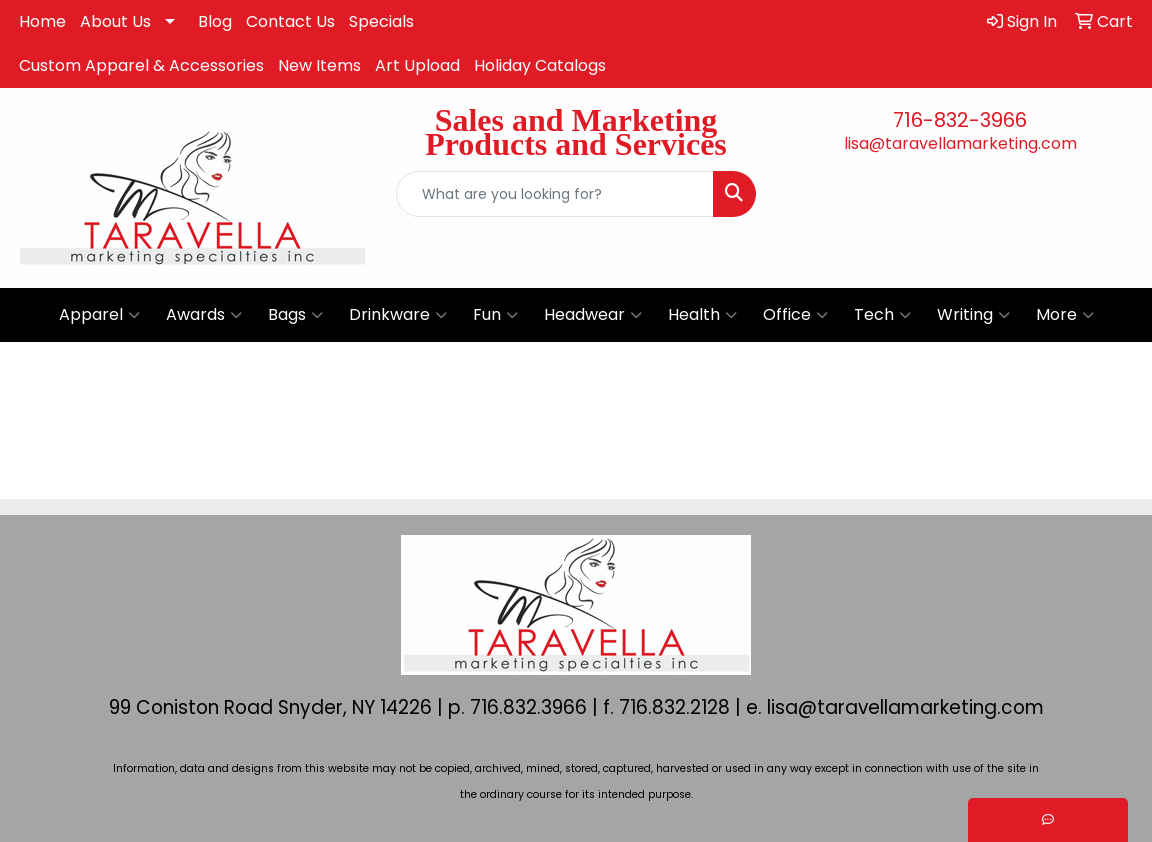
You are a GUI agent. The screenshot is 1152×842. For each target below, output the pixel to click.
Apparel (99, 315)
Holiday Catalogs (540, 65)
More (1065, 315)
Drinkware (398, 315)
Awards (204, 315)
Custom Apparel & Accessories (141, 65)
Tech (882, 315)
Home (42, 21)
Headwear (593, 315)
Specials (381, 21)
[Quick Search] (555, 194)
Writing (973, 315)
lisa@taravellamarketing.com (960, 143)
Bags (295, 315)
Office (795, 315)
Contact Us (290, 21)
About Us (115, 21)
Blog (215, 21)
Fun (495, 315)
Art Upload (417, 65)
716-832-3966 (960, 120)
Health (702, 315)
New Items (319, 65)
